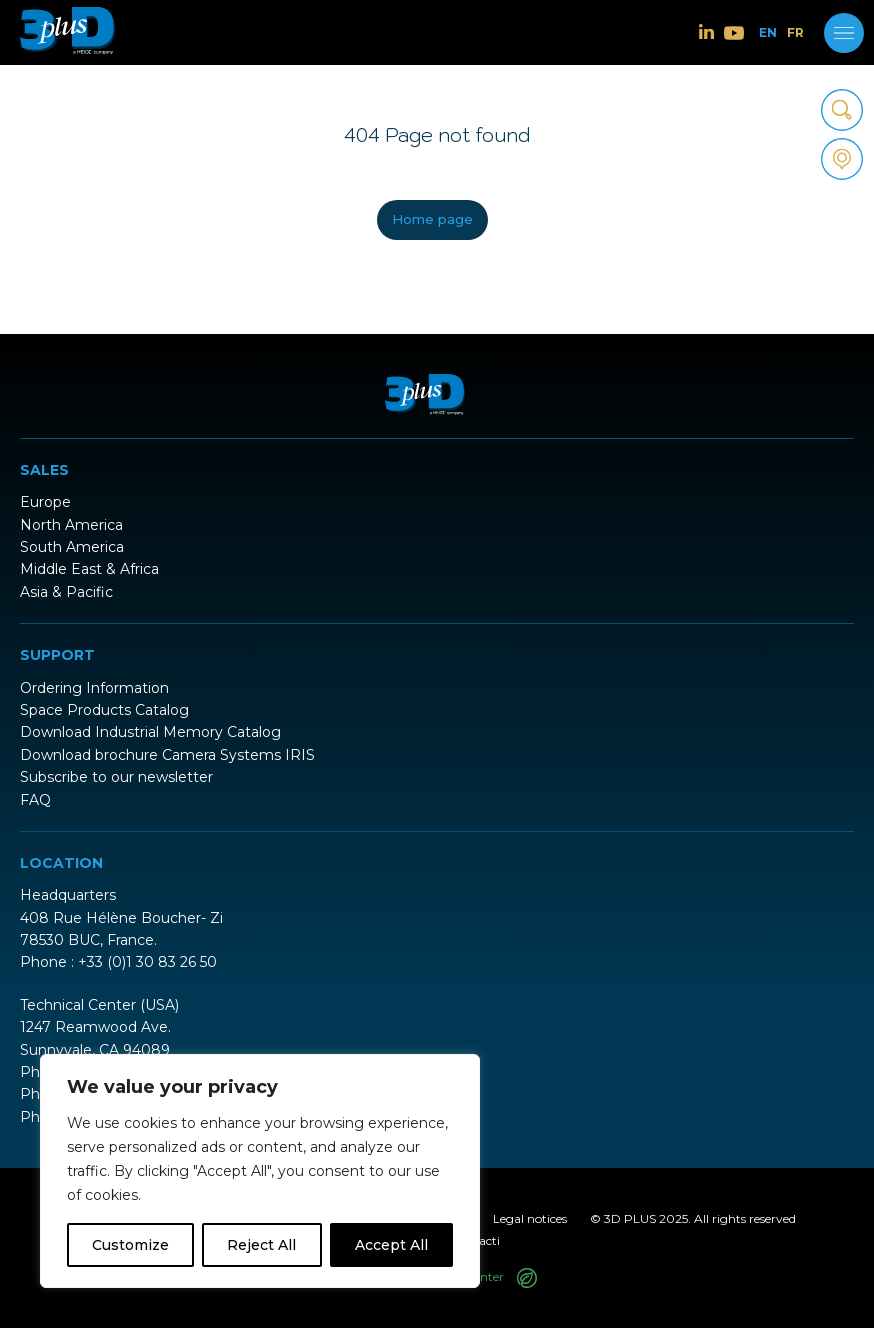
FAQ (35, 800)
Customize (130, 1245)
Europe (45, 502)
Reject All (261, 1245)
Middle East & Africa (89, 569)
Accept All (391, 1245)
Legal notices (530, 1218)
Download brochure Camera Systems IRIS (167, 755)
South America (72, 547)
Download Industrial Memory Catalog (150, 732)
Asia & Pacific (66, 592)
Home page (432, 219)
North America (71, 525)
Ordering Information (94, 688)
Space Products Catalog (104, 710)
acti (489, 1240)
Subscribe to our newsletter (116, 777)
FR (795, 33)
